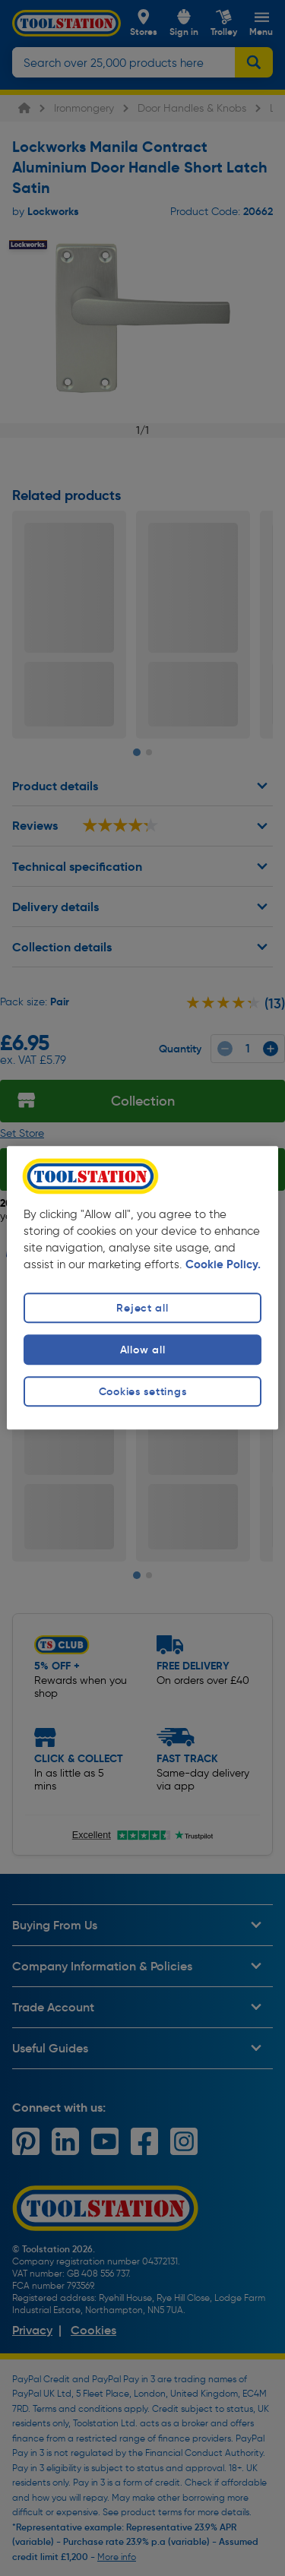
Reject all (142, 1308)
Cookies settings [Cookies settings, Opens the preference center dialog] (143, 1391)
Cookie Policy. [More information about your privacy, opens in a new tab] (223, 1264)
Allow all (142, 1349)
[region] (142, 1287)
